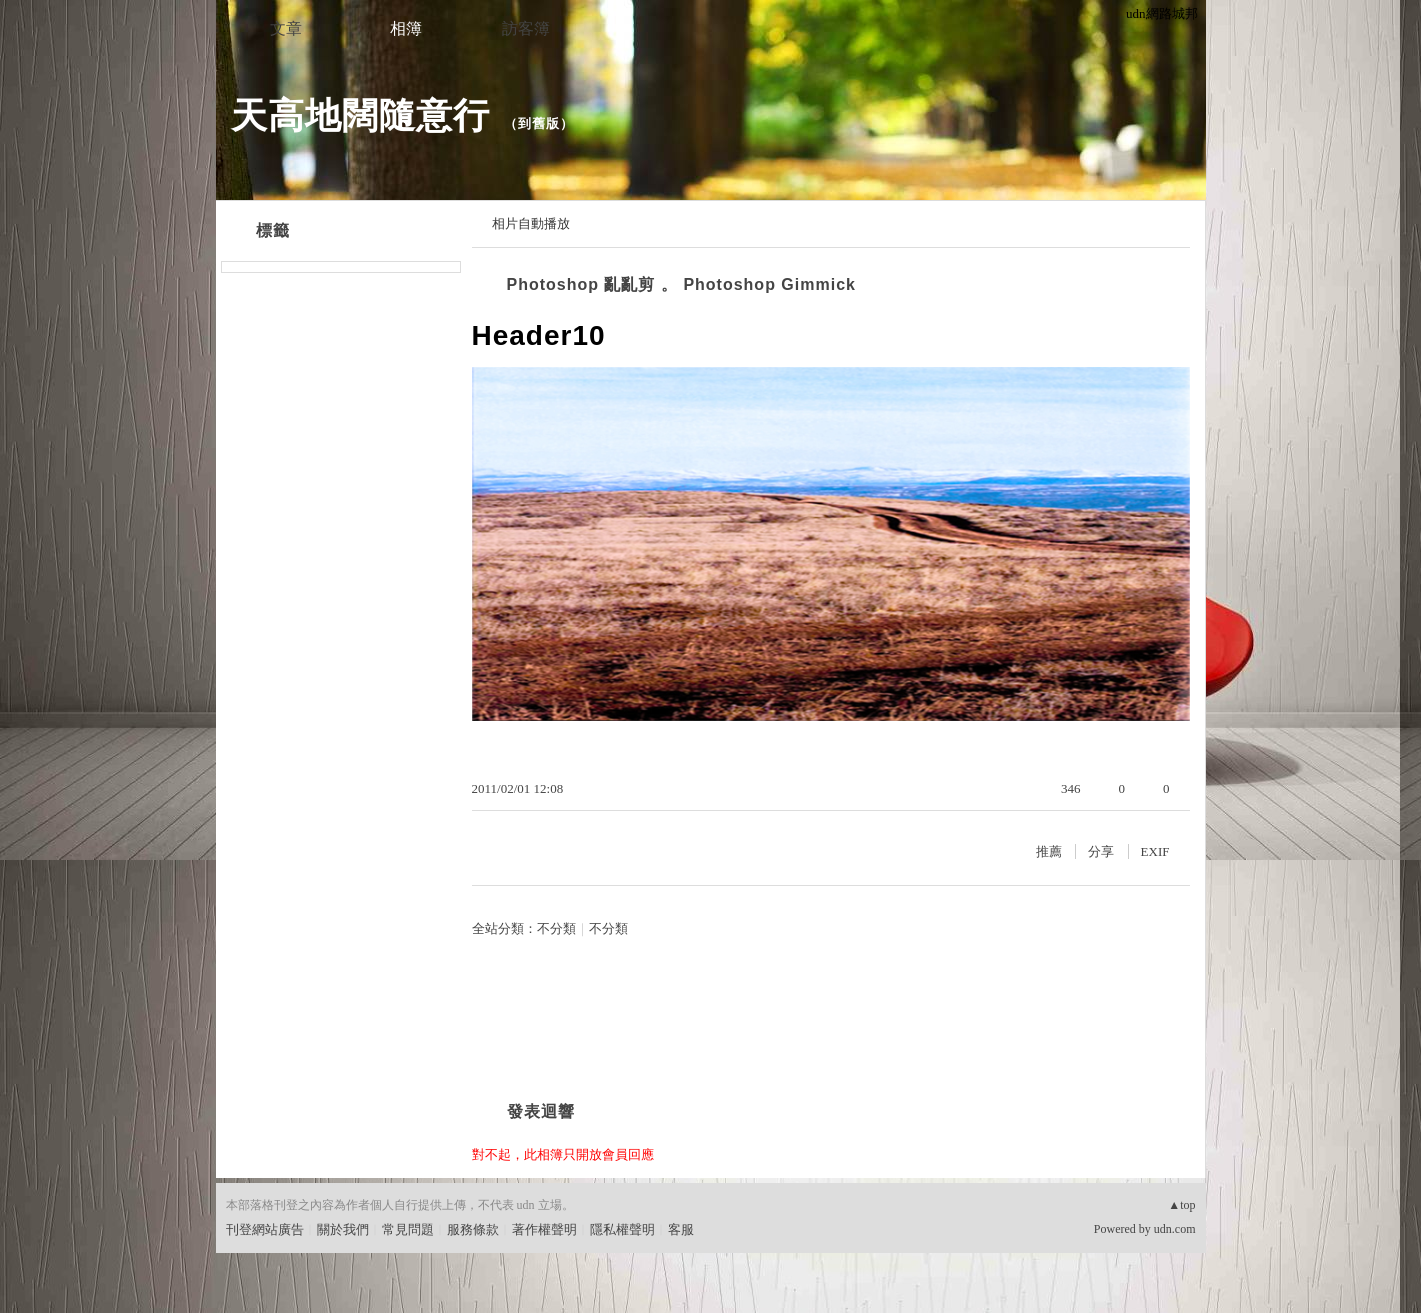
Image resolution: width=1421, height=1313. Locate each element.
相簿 (406, 28)
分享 (1101, 851)
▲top (1181, 1205)
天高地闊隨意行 (360, 115)
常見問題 (408, 1229)
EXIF (1155, 851)
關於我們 (343, 1229)
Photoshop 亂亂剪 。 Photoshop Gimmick (681, 284)
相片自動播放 (531, 223)
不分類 (556, 928)
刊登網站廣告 (265, 1229)
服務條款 (473, 1229)
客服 (681, 1229)
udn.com (1175, 1229)
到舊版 (539, 123)
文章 (286, 28)
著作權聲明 (544, 1229)
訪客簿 (526, 28)
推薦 (1049, 851)
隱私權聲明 (622, 1229)
